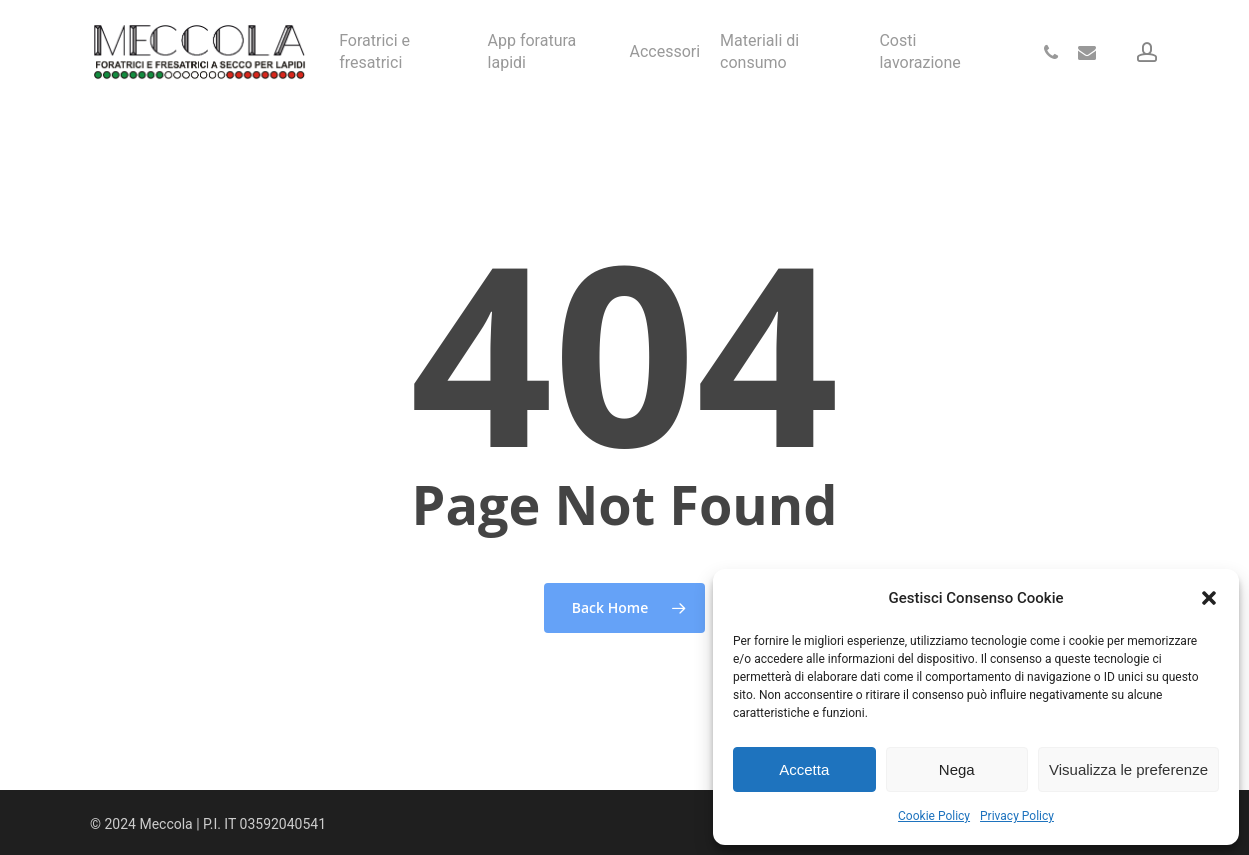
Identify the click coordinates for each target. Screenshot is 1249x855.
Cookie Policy (934, 816)
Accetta (804, 769)
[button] (1209, 598)
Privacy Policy (1017, 816)
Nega (957, 769)
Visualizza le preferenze (1128, 769)
